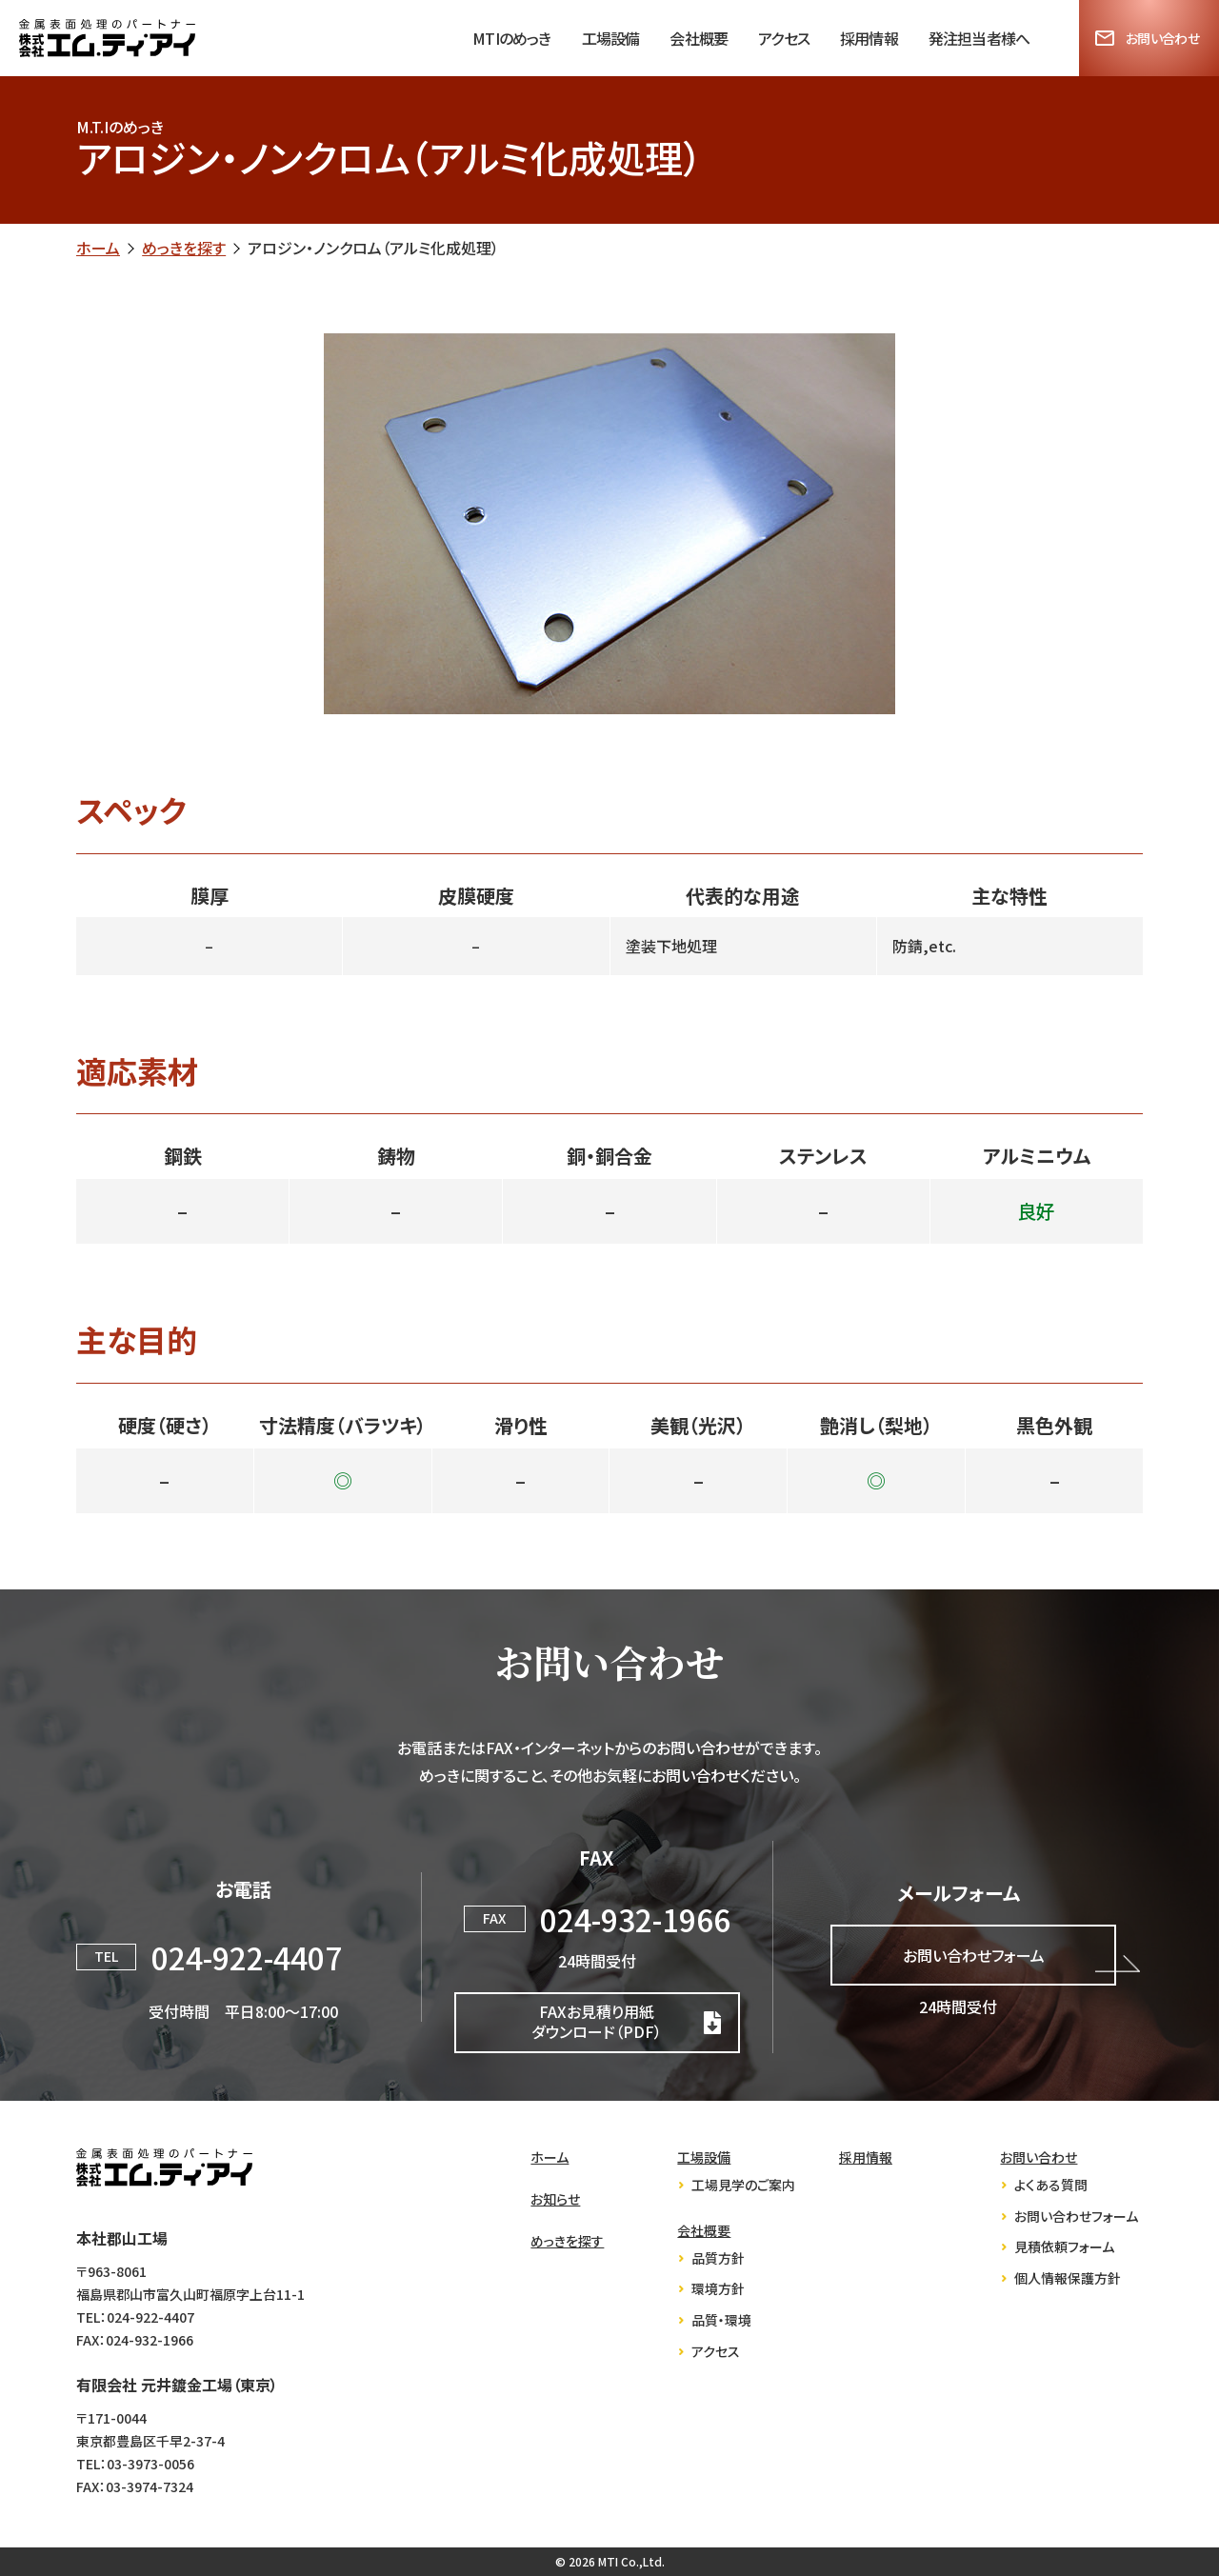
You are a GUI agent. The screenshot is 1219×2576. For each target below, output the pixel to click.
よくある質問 (1051, 2185)
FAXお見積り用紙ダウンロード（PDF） (596, 2021)
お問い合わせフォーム (974, 1955)
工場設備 (611, 38)
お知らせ (555, 2199)
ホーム (98, 247)
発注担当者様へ (979, 38)
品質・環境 (721, 2320)
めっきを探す (184, 247)
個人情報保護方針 (1067, 2278)
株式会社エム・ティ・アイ (164, 2167)
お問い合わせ (1162, 38)
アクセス (783, 38)
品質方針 (718, 2258)
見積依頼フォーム (1064, 2247)
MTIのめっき (511, 38)
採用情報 (869, 38)
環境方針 (718, 2289)
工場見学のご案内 (743, 2185)
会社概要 (698, 38)
